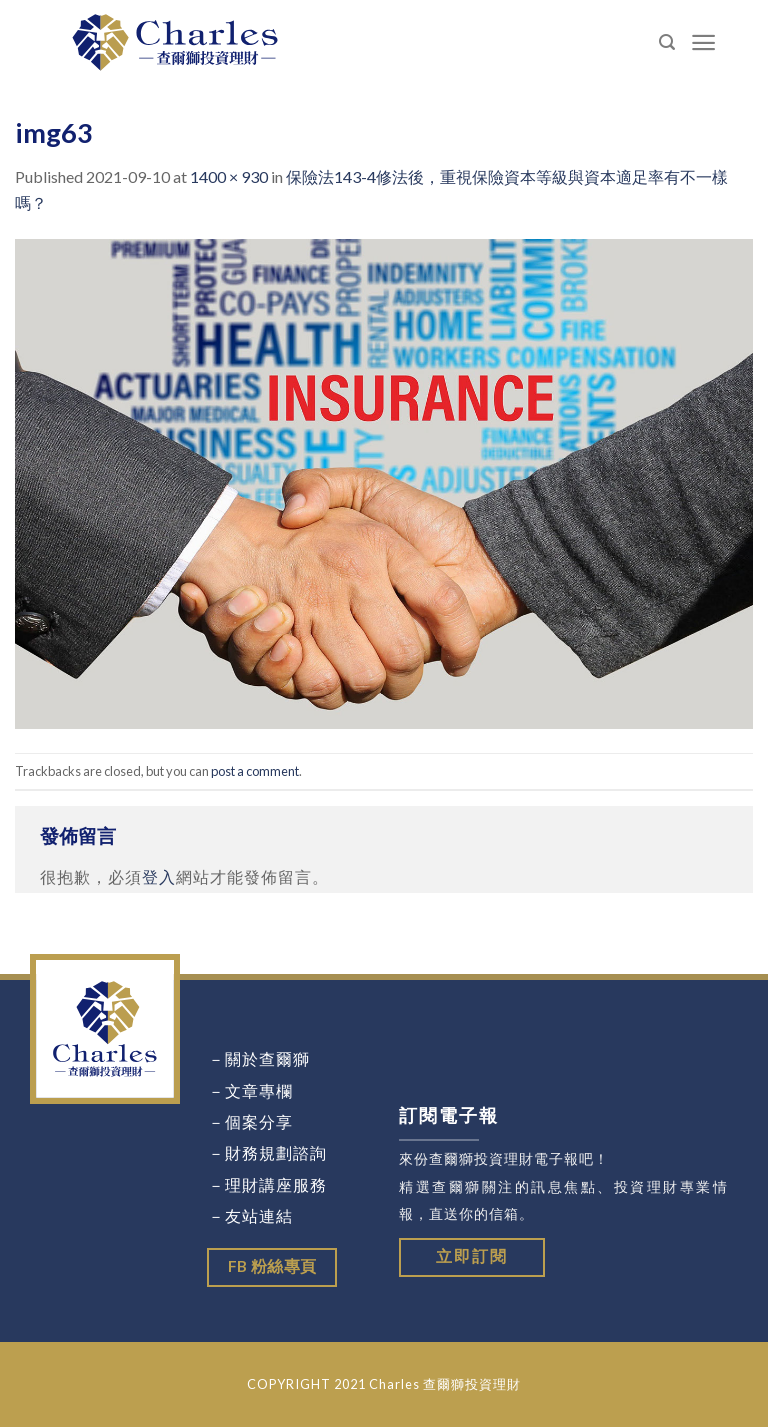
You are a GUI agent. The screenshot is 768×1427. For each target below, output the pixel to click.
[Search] (667, 42)
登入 (159, 876)
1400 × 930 (229, 176)
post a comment (255, 771)
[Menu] (704, 42)
